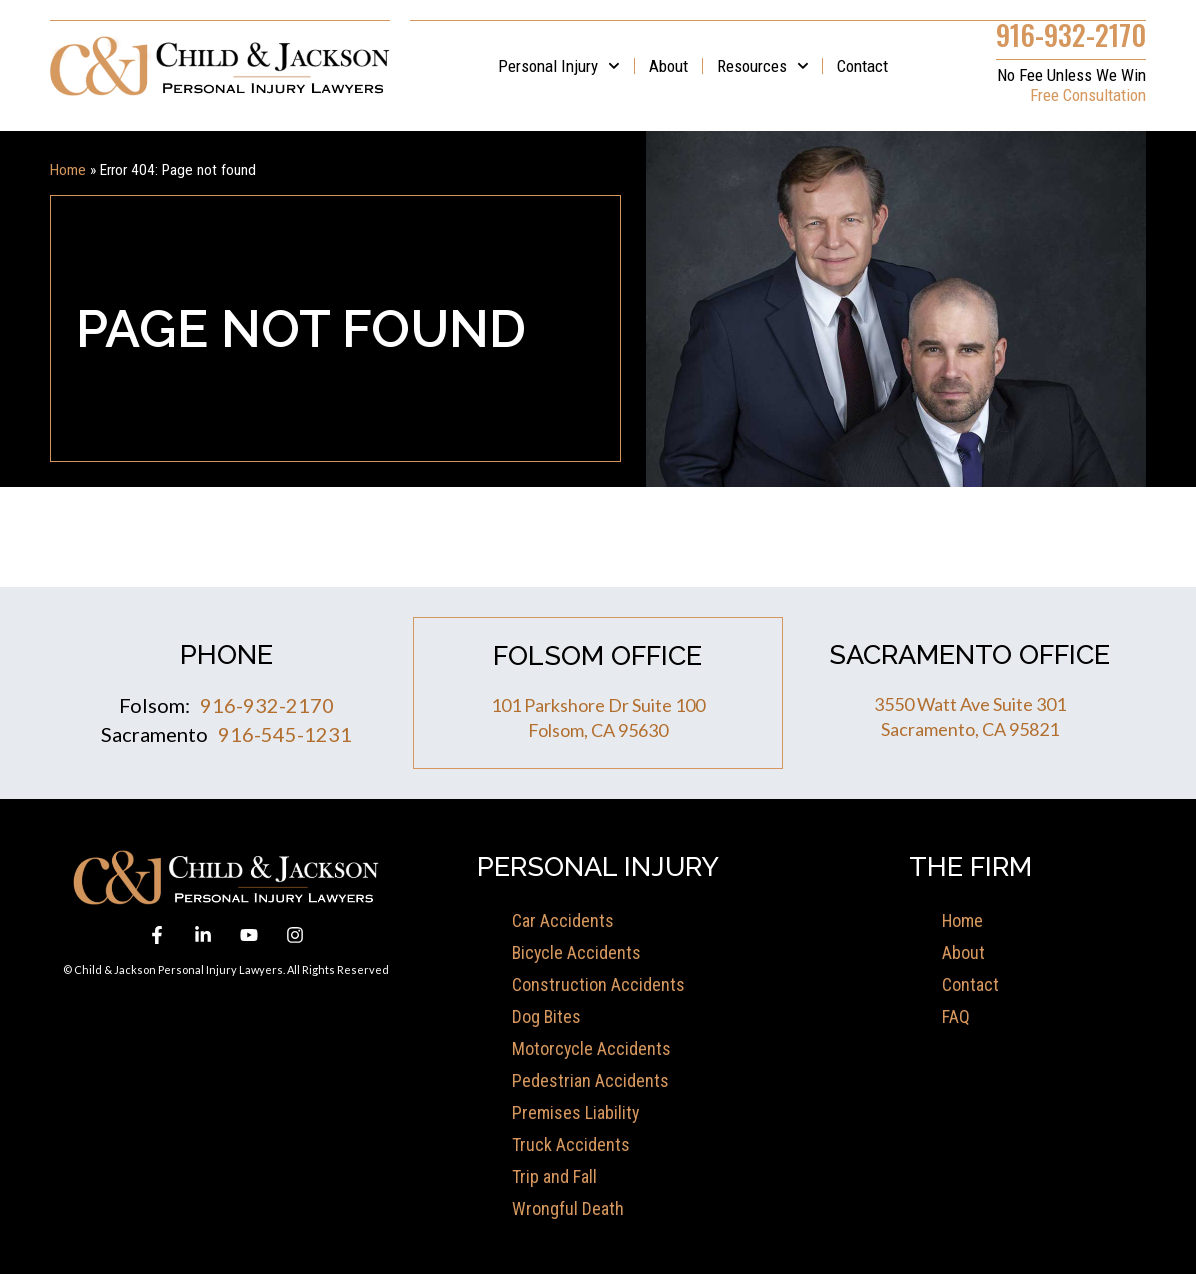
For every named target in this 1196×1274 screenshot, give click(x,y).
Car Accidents (563, 919)
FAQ (956, 1015)
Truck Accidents (571, 1143)
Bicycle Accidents (577, 951)
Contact (862, 65)
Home (68, 169)
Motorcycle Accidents (592, 1047)
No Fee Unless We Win (1071, 74)
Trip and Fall (554, 1175)
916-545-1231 (285, 733)
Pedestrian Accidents (590, 1079)
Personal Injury (559, 65)
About (668, 65)
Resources (763, 65)
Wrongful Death (568, 1207)
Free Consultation (1088, 94)
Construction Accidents (598, 983)
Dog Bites (547, 1015)
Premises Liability (576, 1111)
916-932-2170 (1071, 33)
